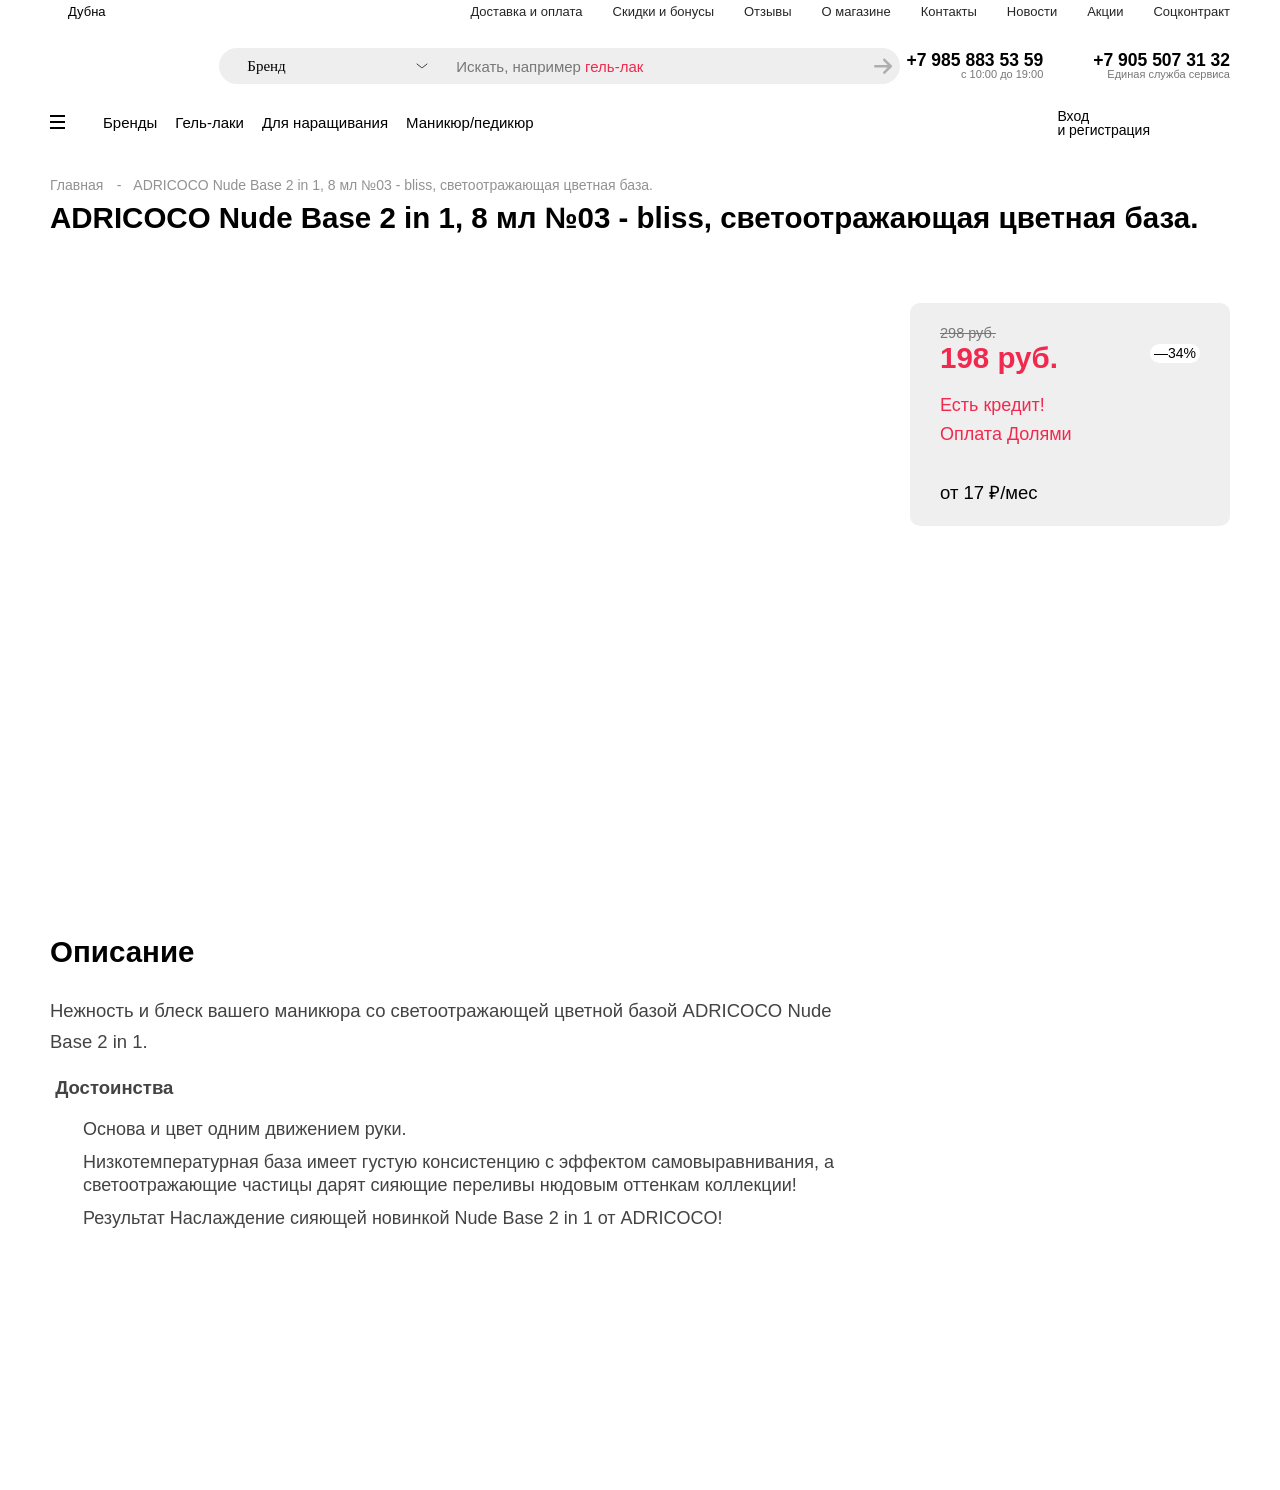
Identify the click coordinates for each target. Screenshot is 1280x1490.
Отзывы (768, 11)
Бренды (130, 122)
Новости (1032, 11)
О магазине (856, 11)
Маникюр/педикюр (469, 122)
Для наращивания (325, 122)
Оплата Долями (1006, 434)
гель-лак (614, 66)
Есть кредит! (992, 405)
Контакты (949, 11)
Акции (1105, 11)
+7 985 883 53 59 (975, 60)
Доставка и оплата (526, 11)
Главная (76, 185)
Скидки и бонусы (663, 11)
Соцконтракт (1191, 11)
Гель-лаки (209, 122)
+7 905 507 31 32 (1161, 60)
